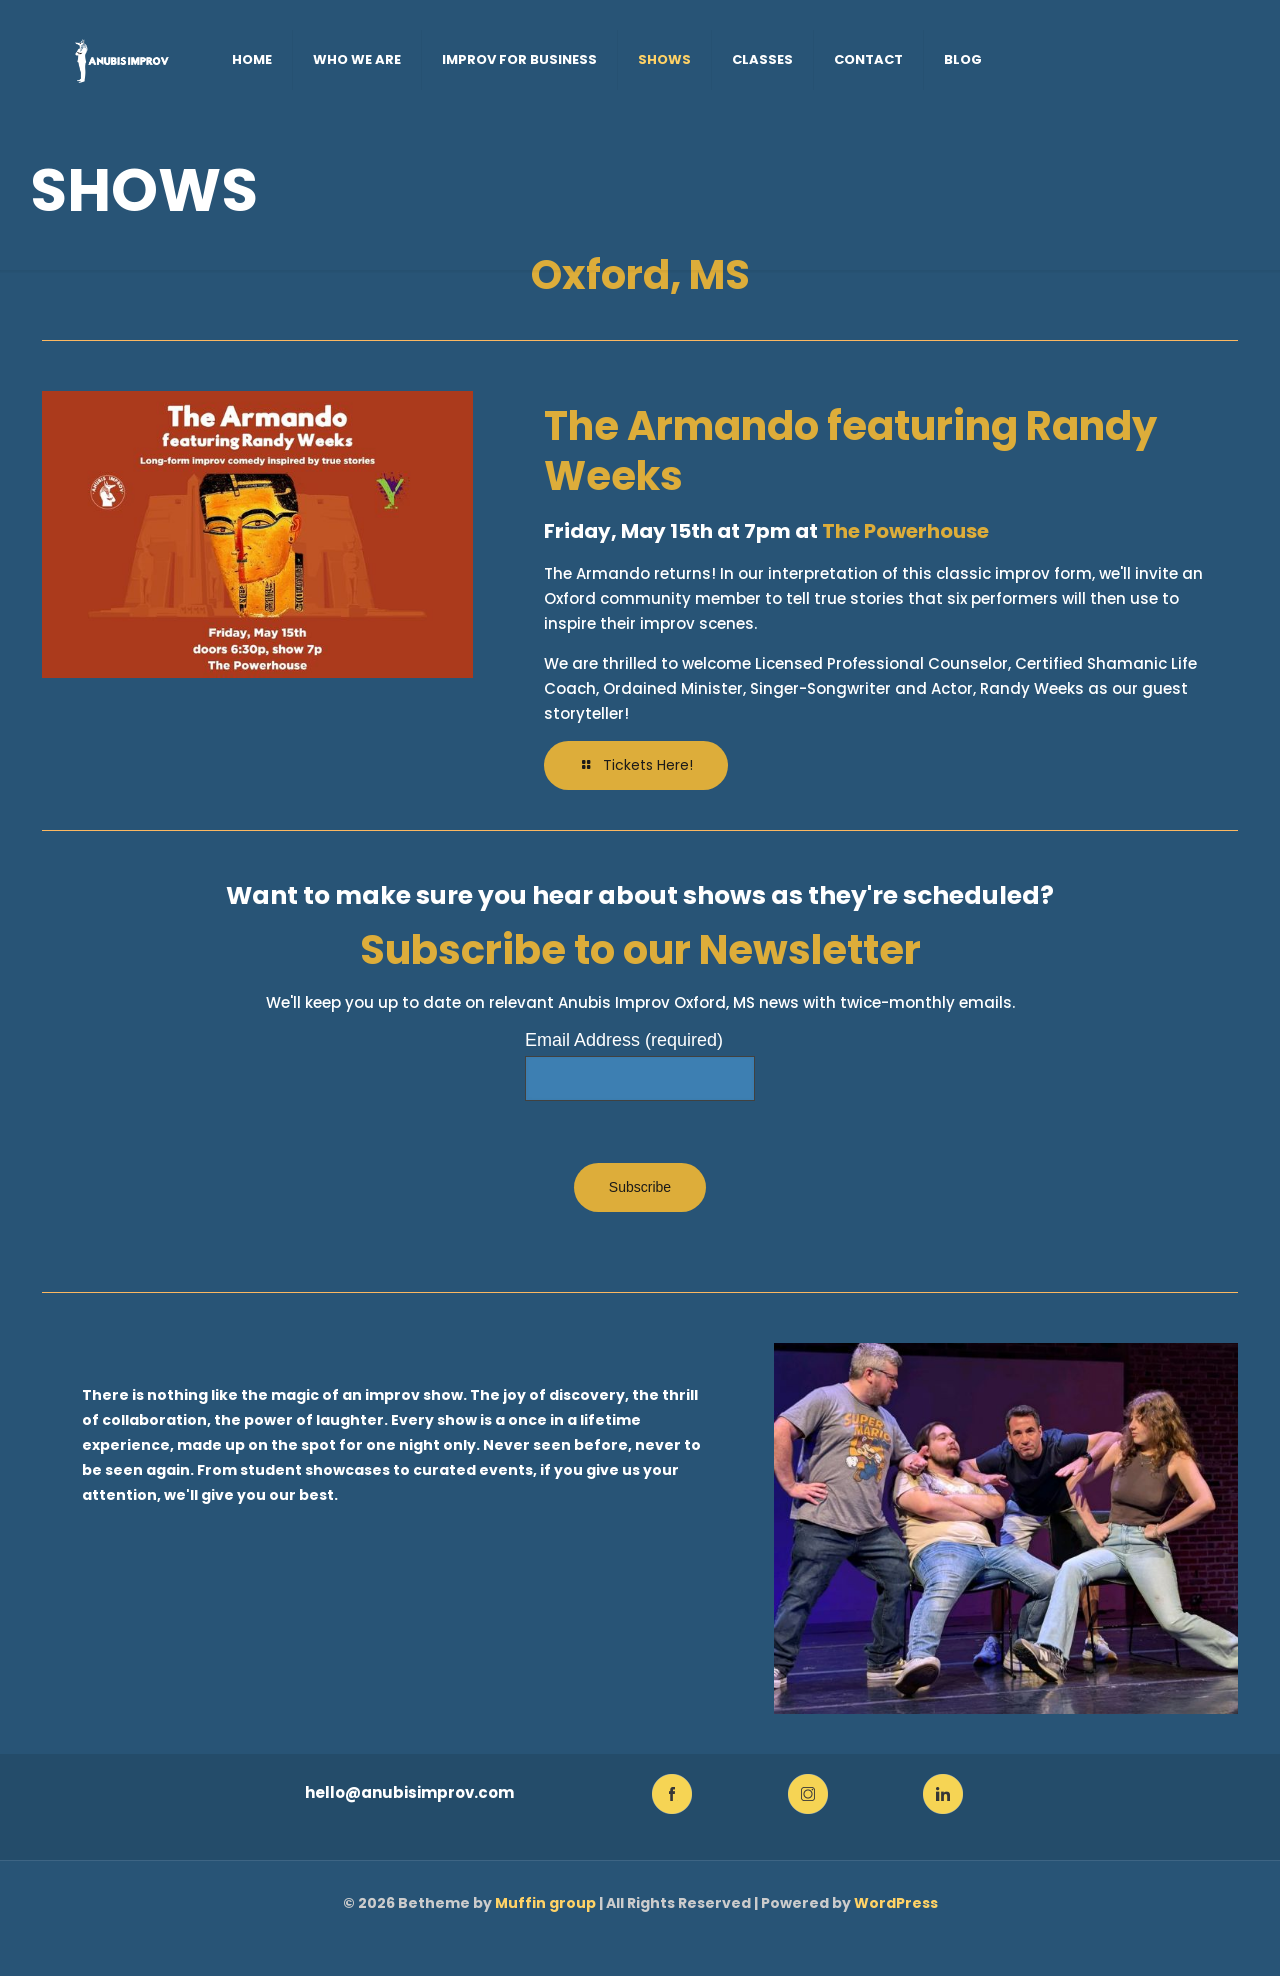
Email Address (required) (624, 1040)
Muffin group (545, 1903)
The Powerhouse (905, 531)
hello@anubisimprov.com (409, 1792)
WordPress (896, 1903)
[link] (672, 1794)
